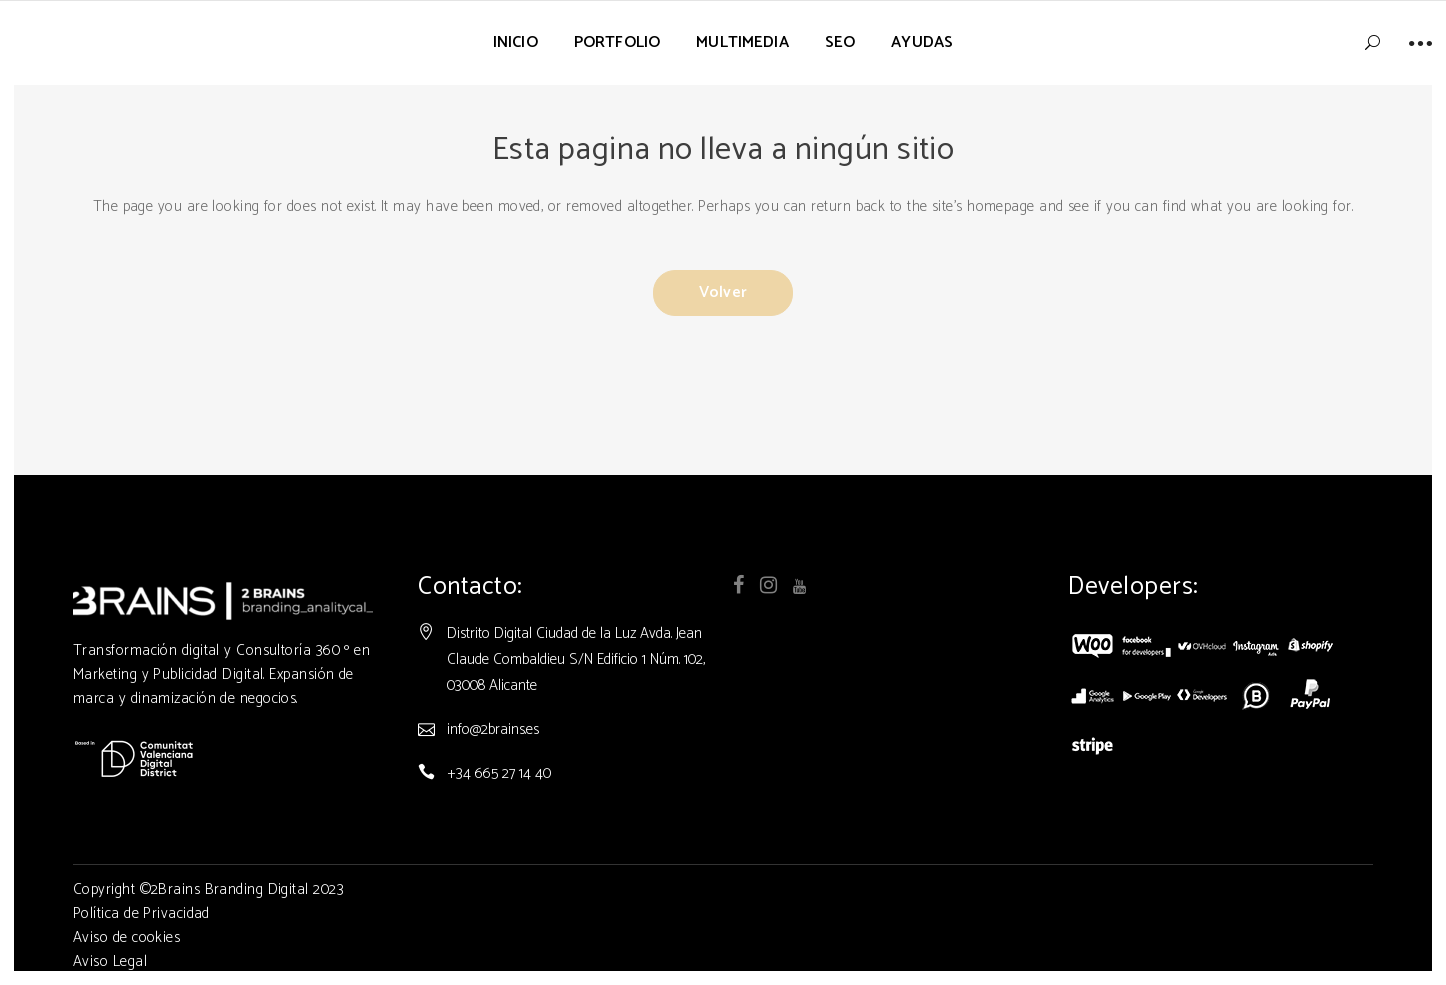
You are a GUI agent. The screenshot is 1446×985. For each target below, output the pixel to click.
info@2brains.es (493, 729)
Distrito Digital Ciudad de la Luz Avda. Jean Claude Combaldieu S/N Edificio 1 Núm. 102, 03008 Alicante (576, 659)
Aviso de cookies (126, 937)
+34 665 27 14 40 (499, 773)
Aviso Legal (110, 961)
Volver (723, 292)
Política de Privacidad (141, 913)
